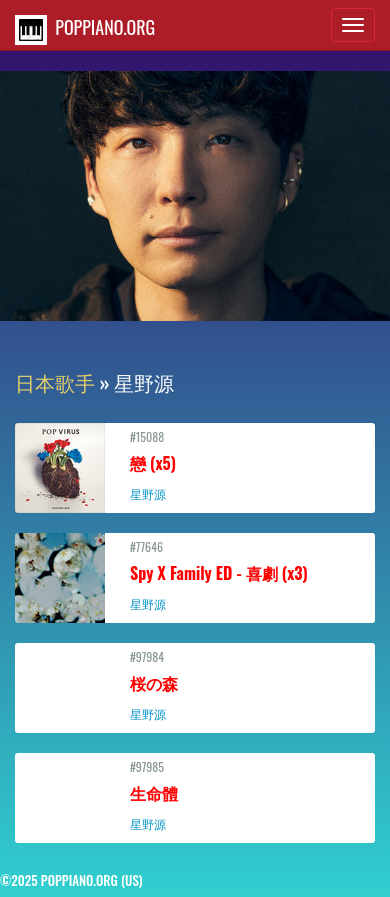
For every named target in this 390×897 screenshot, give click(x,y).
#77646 (195, 575)
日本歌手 (55, 382)
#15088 (195, 465)
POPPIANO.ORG (85, 29)
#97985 (195, 795)
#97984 (195, 685)
